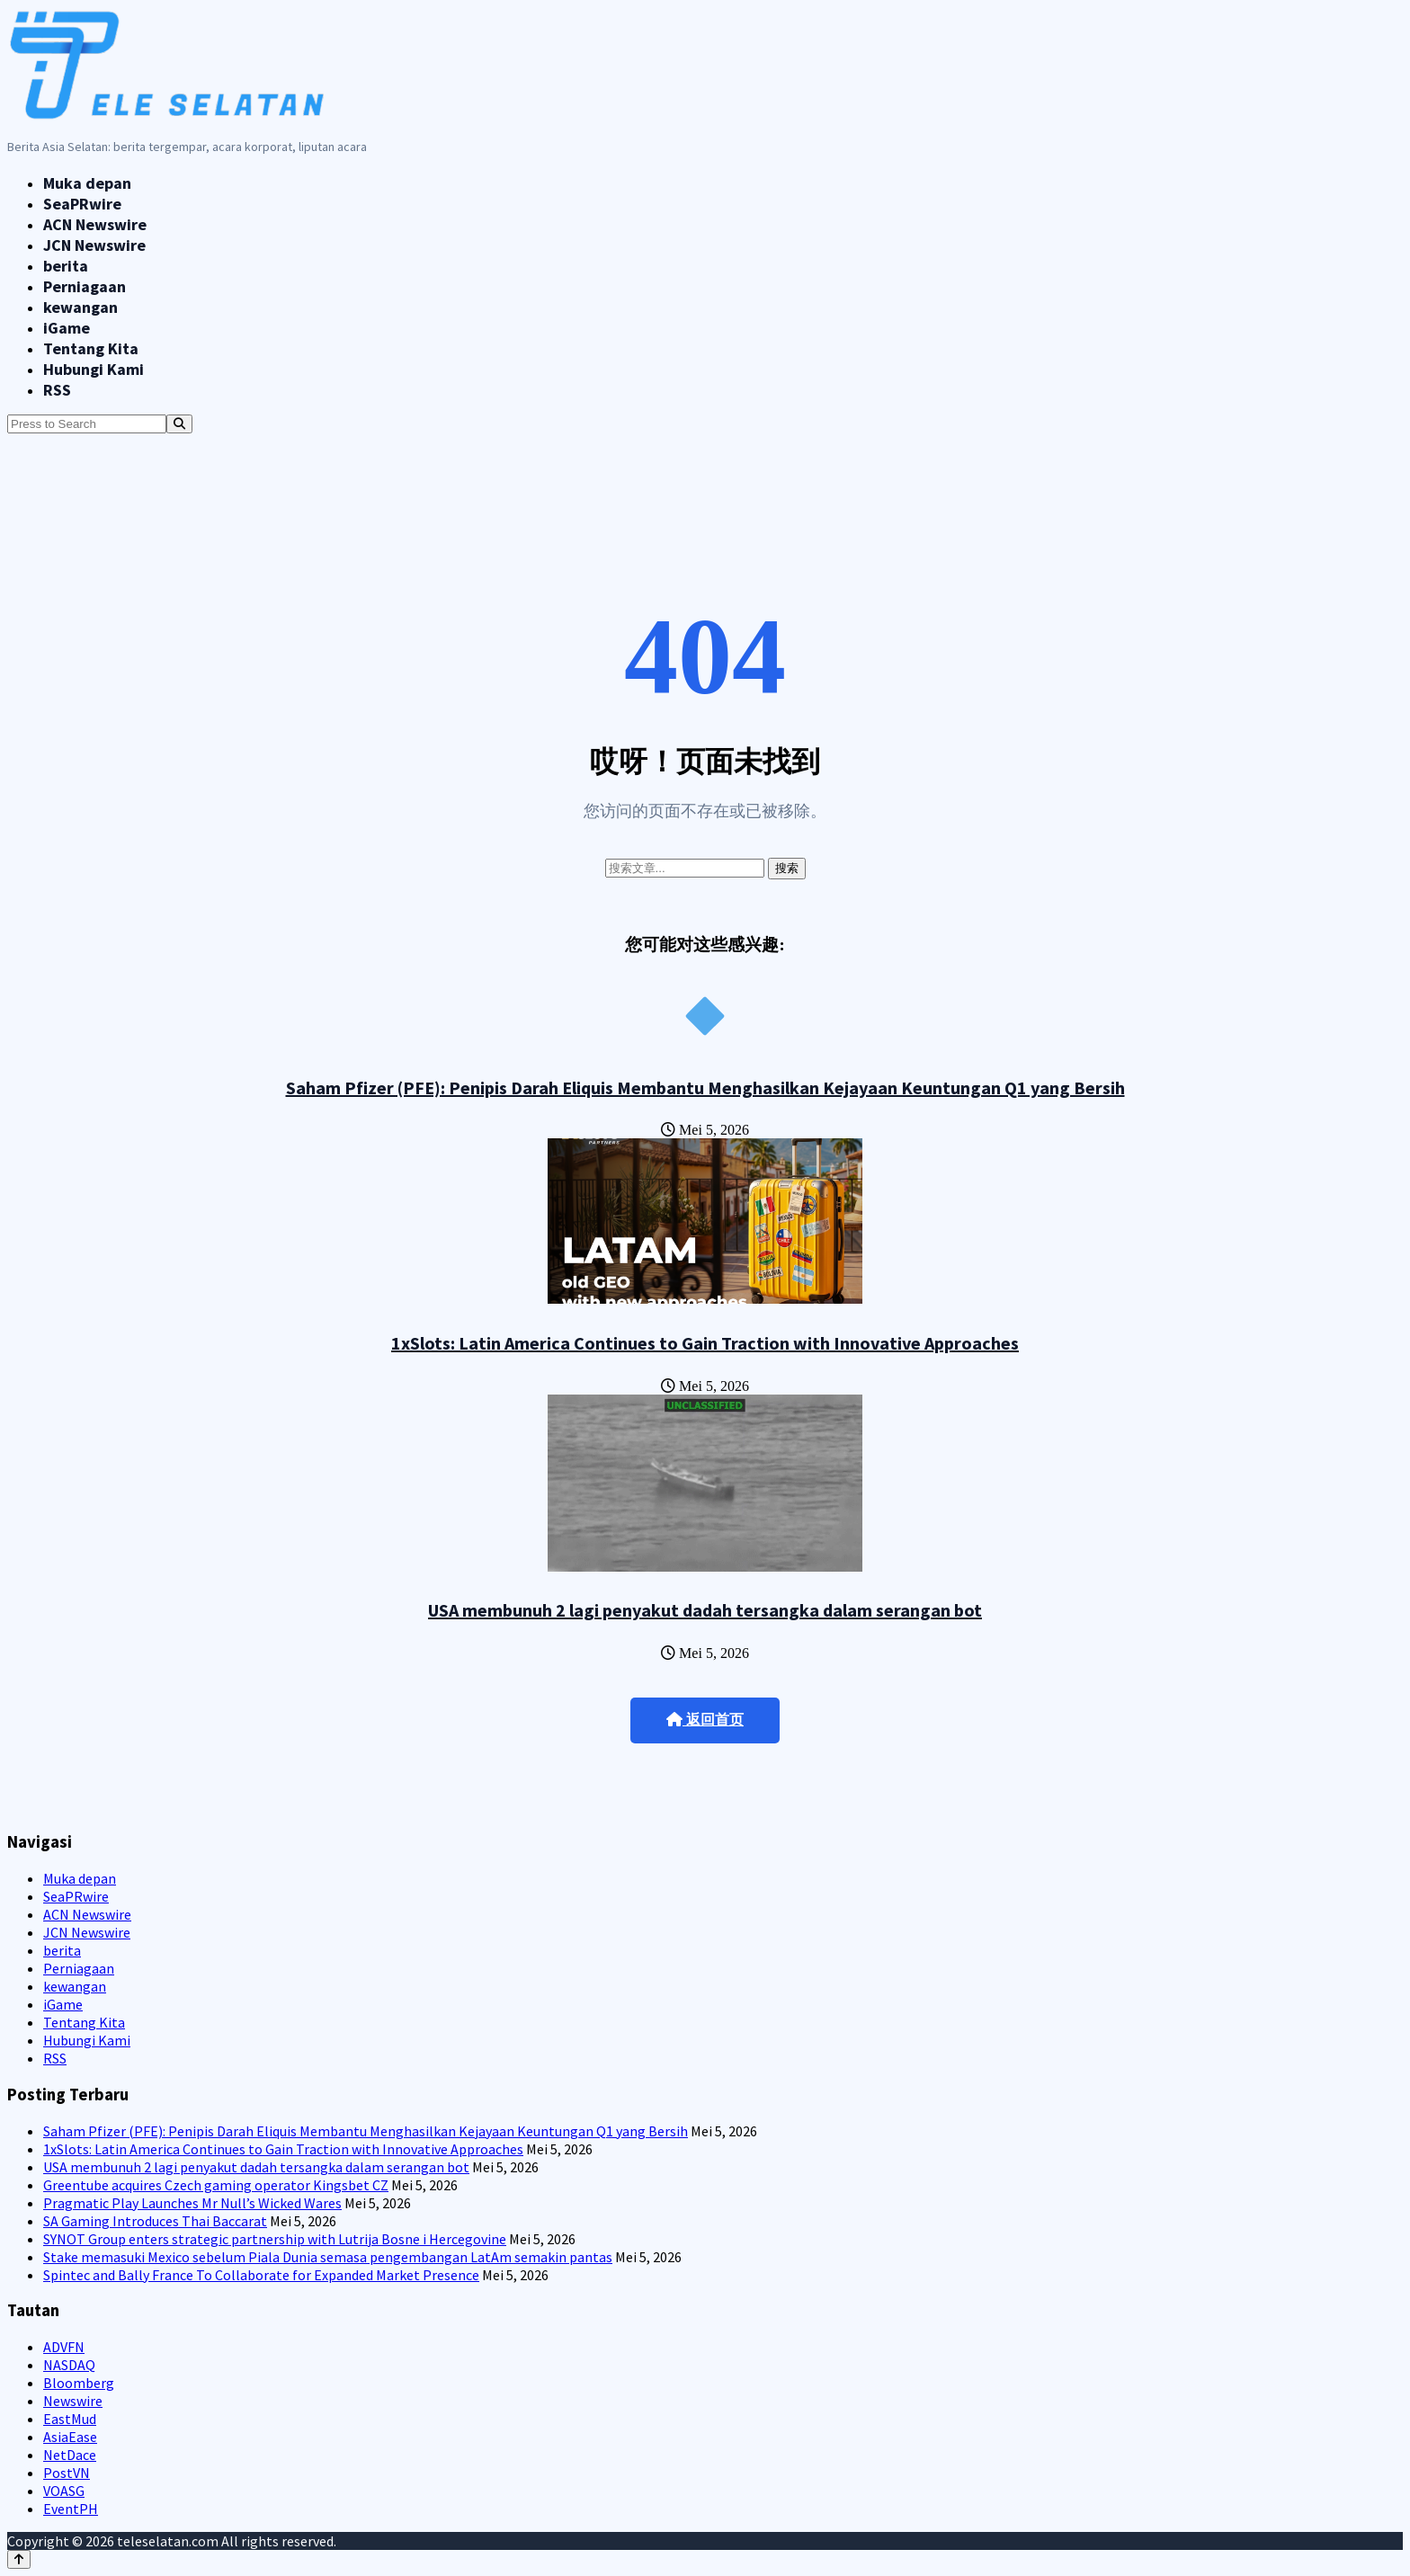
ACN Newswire (95, 224)
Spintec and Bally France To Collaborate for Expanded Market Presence (261, 2275)
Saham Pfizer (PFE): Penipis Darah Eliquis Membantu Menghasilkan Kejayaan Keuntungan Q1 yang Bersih (705, 1087)
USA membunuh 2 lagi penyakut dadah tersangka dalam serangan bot (705, 1610)
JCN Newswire (94, 245)
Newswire (73, 2401)
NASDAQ (69, 2365)
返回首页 (705, 1719)
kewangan (80, 307)
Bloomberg (78, 2383)
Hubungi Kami (93, 369)
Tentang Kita (90, 348)
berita (65, 265)
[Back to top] (19, 2559)
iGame (66, 327)
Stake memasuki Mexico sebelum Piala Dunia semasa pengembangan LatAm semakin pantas (327, 2257)
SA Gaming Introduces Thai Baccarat (155, 2221)
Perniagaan (84, 286)
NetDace (69, 2455)
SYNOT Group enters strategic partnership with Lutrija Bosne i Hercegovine (274, 2239)
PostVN (66, 2473)
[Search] (179, 423)
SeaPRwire (82, 203)
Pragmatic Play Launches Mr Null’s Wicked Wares (192, 2203)
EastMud (69, 2419)
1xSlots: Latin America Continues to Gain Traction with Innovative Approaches (705, 1343)
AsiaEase (70, 2437)
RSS (57, 389)
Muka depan (87, 183)
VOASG (64, 2491)
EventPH (70, 2509)
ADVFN (64, 2347)
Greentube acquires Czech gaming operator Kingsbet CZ (215, 2185)
